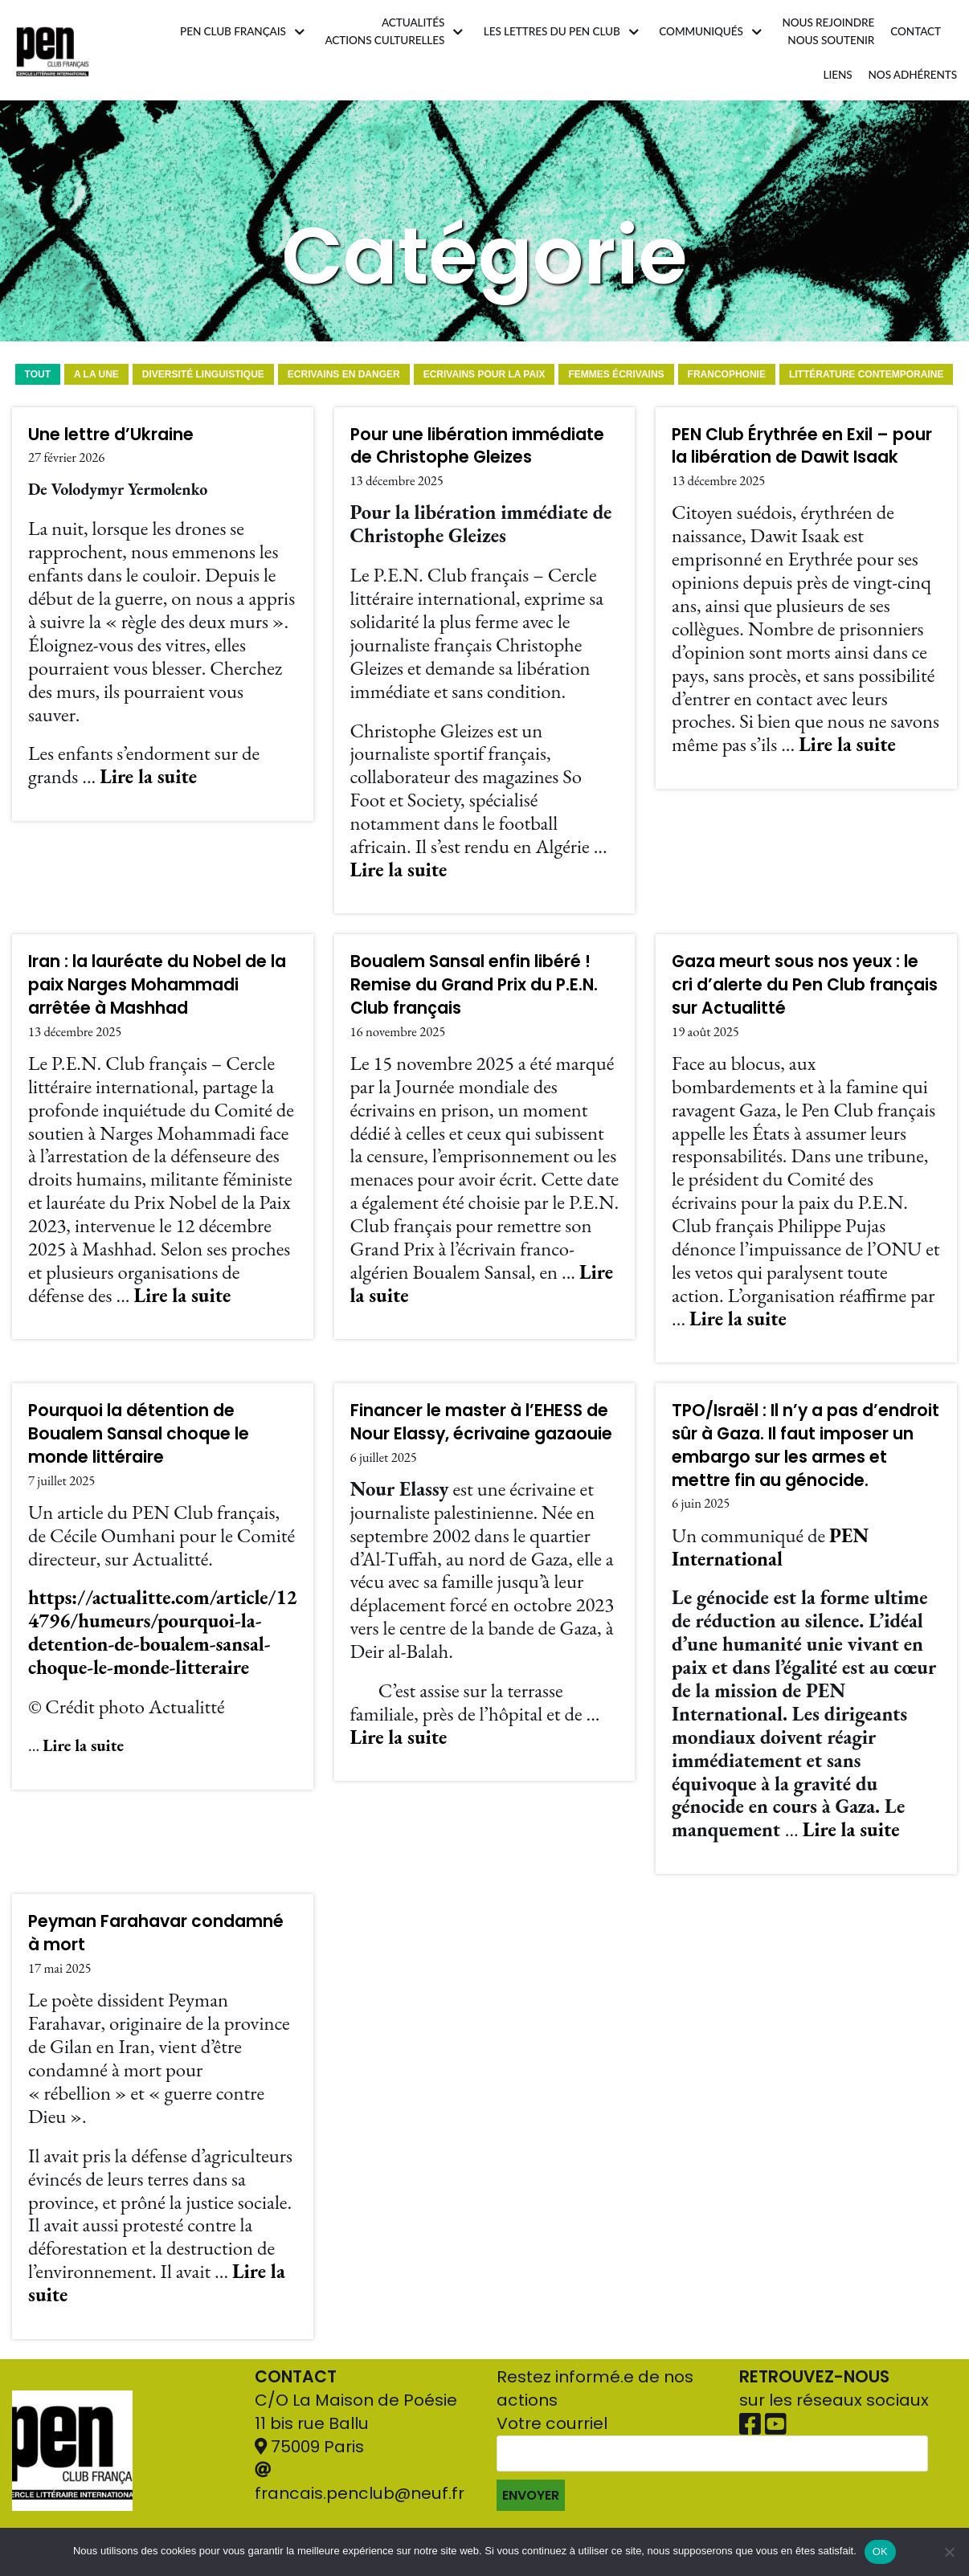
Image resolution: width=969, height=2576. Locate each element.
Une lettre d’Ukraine (111, 434)
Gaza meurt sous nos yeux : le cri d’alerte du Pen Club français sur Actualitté (805, 984)
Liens (838, 74)
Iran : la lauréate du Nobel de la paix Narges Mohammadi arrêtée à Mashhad (157, 984)
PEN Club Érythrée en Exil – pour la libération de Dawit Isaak (802, 446)
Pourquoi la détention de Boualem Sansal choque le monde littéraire (138, 1433)
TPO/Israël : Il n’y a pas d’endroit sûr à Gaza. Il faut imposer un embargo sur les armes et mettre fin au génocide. (805, 1445)
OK (880, 2551)
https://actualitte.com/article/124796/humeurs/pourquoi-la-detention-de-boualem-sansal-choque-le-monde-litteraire (162, 1632)
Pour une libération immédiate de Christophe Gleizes (477, 446)
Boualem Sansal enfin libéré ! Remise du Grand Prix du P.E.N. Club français (474, 984)
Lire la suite (148, 776)
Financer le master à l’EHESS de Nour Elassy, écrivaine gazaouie (481, 1421)
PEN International (770, 1546)
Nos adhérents (913, 74)
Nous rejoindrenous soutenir (828, 31)
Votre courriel (712, 2461)
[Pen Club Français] (52, 50)
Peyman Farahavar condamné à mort (156, 1932)
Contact (915, 31)
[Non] (949, 2552)
